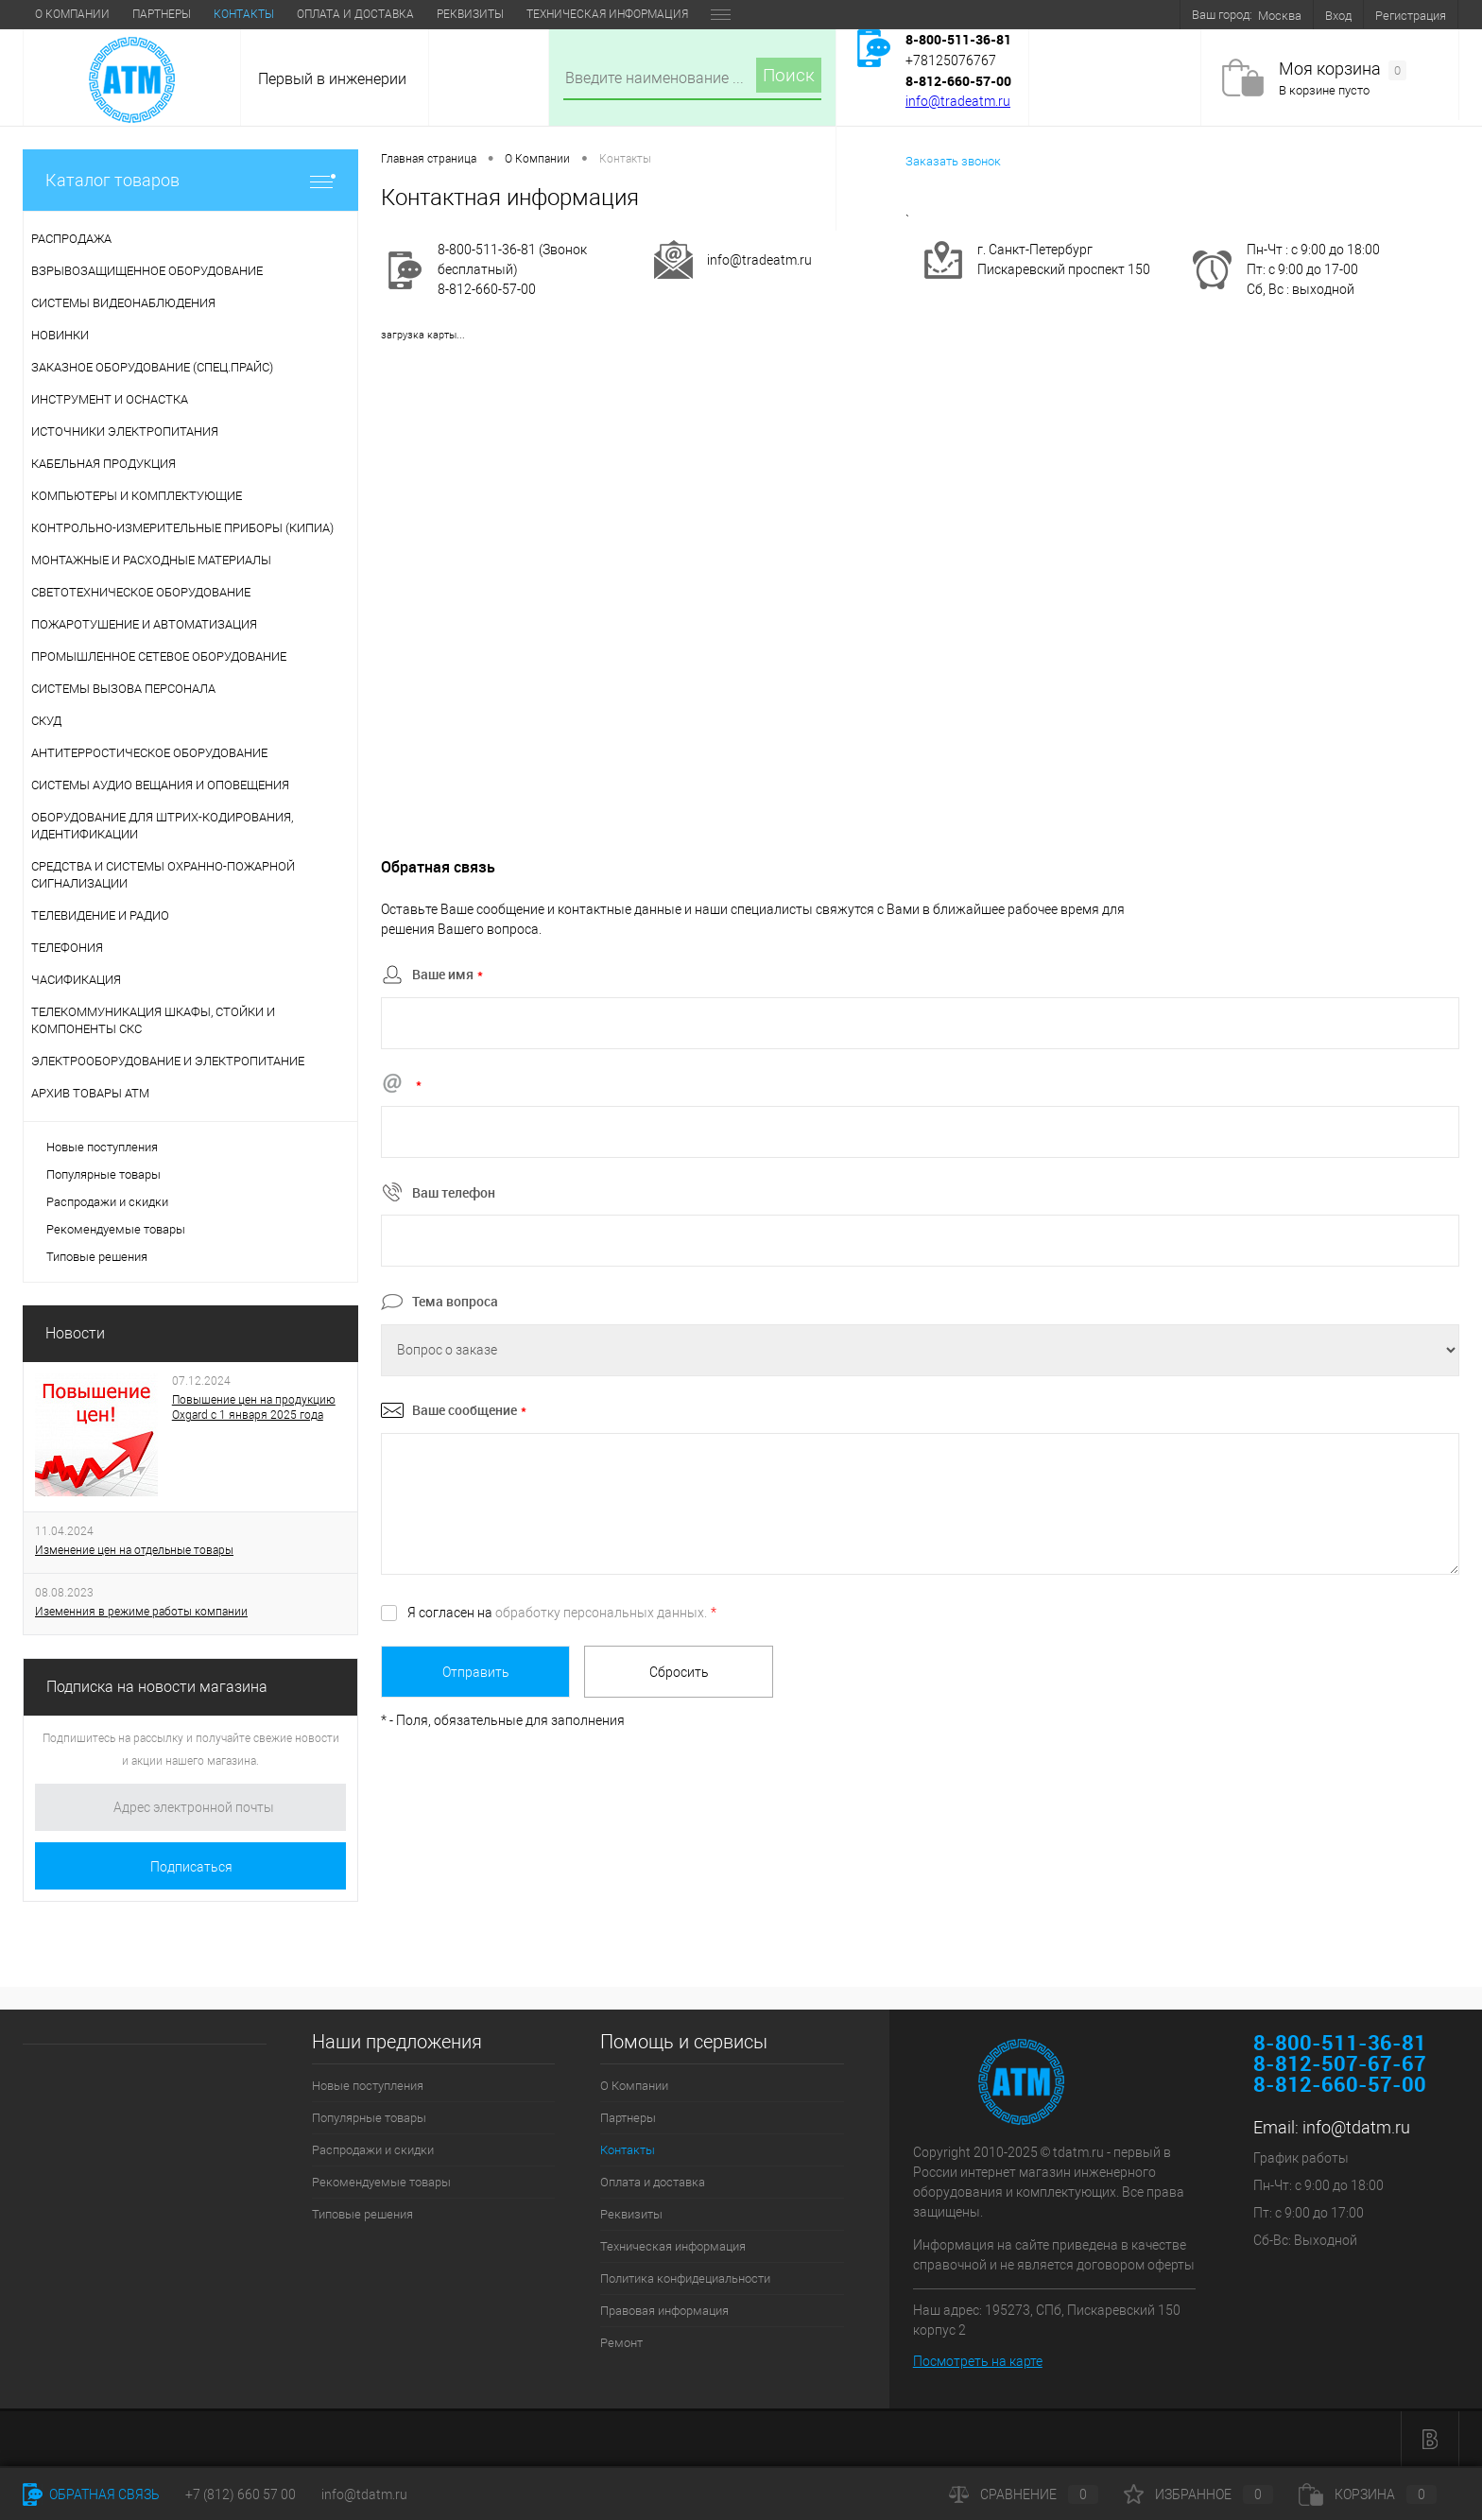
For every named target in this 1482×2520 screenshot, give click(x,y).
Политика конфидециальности (685, 2278)
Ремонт (621, 2343)
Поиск (789, 75)
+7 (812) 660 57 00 (240, 2494)
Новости (75, 1333)
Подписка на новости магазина (156, 1687)
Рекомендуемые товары (115, 1229)
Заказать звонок (953, 161)
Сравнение (1023, 2494)
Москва (1279, 16)
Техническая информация (607, 14)
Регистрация (1410, 16)
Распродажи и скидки (107, 1202)
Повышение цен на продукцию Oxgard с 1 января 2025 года (254, 1407)
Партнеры (161, 14)
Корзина (1368, 2494)
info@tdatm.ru (1356, 2127)
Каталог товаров (190, 180)
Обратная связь (91, 2494)
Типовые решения (96, 1257)
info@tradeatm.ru (957, 101)
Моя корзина (1342, 69)
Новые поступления (102, 1147)
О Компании (72, 14)
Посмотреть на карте (978, 2361)
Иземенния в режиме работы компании (141, 1611)
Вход (1338, 16)
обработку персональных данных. (601, 1612)
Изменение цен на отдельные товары (134, 1550)
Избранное (1198, 2494)
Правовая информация (664, 2311)
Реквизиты (470, 14)
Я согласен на (561, 1612)
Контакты (244, 14)
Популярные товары (103, 1174)
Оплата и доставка (355, 14)
